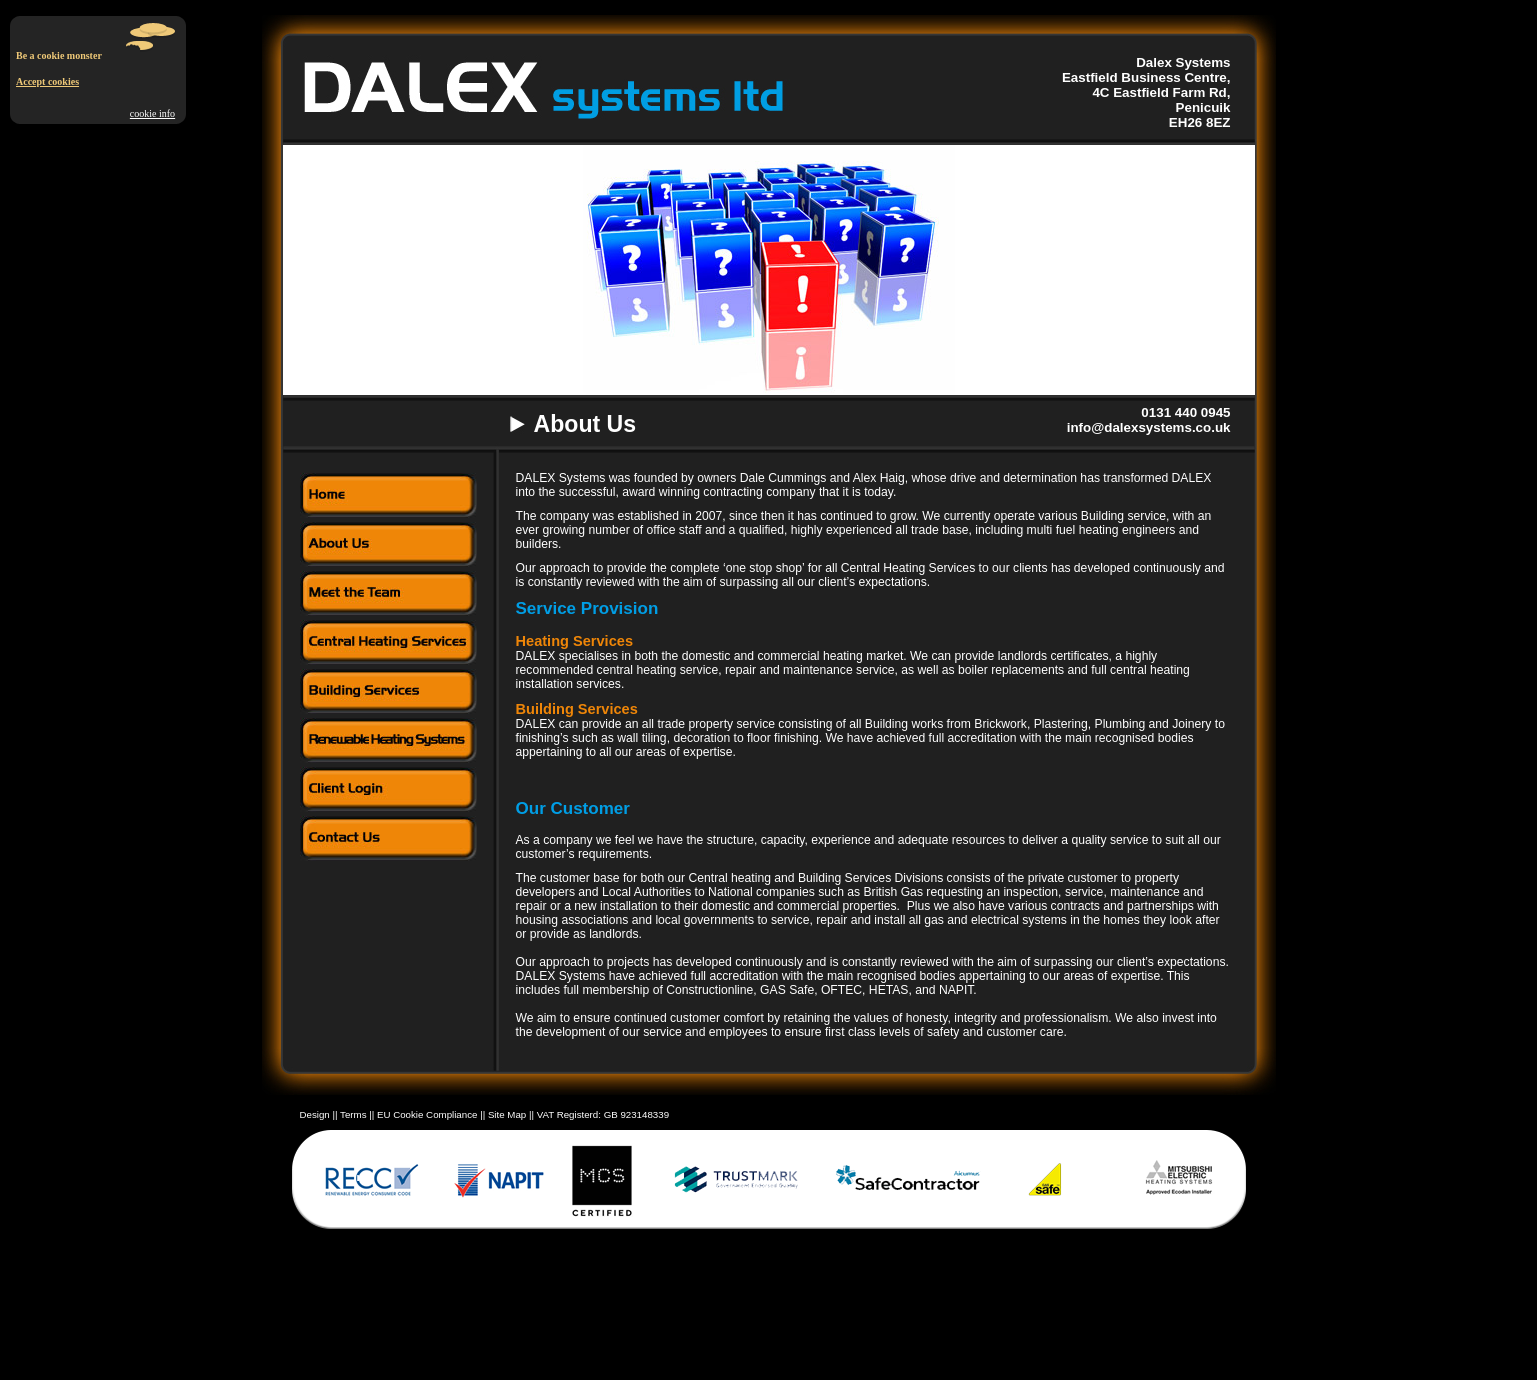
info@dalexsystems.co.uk (1149, 427)
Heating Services (575, 641)
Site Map (507, 1114)
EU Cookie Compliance (428, 1114)
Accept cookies (47, 81)
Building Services (577, 709)
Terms (354, 1114)
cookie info (152, 113)
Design (315, 1114)
